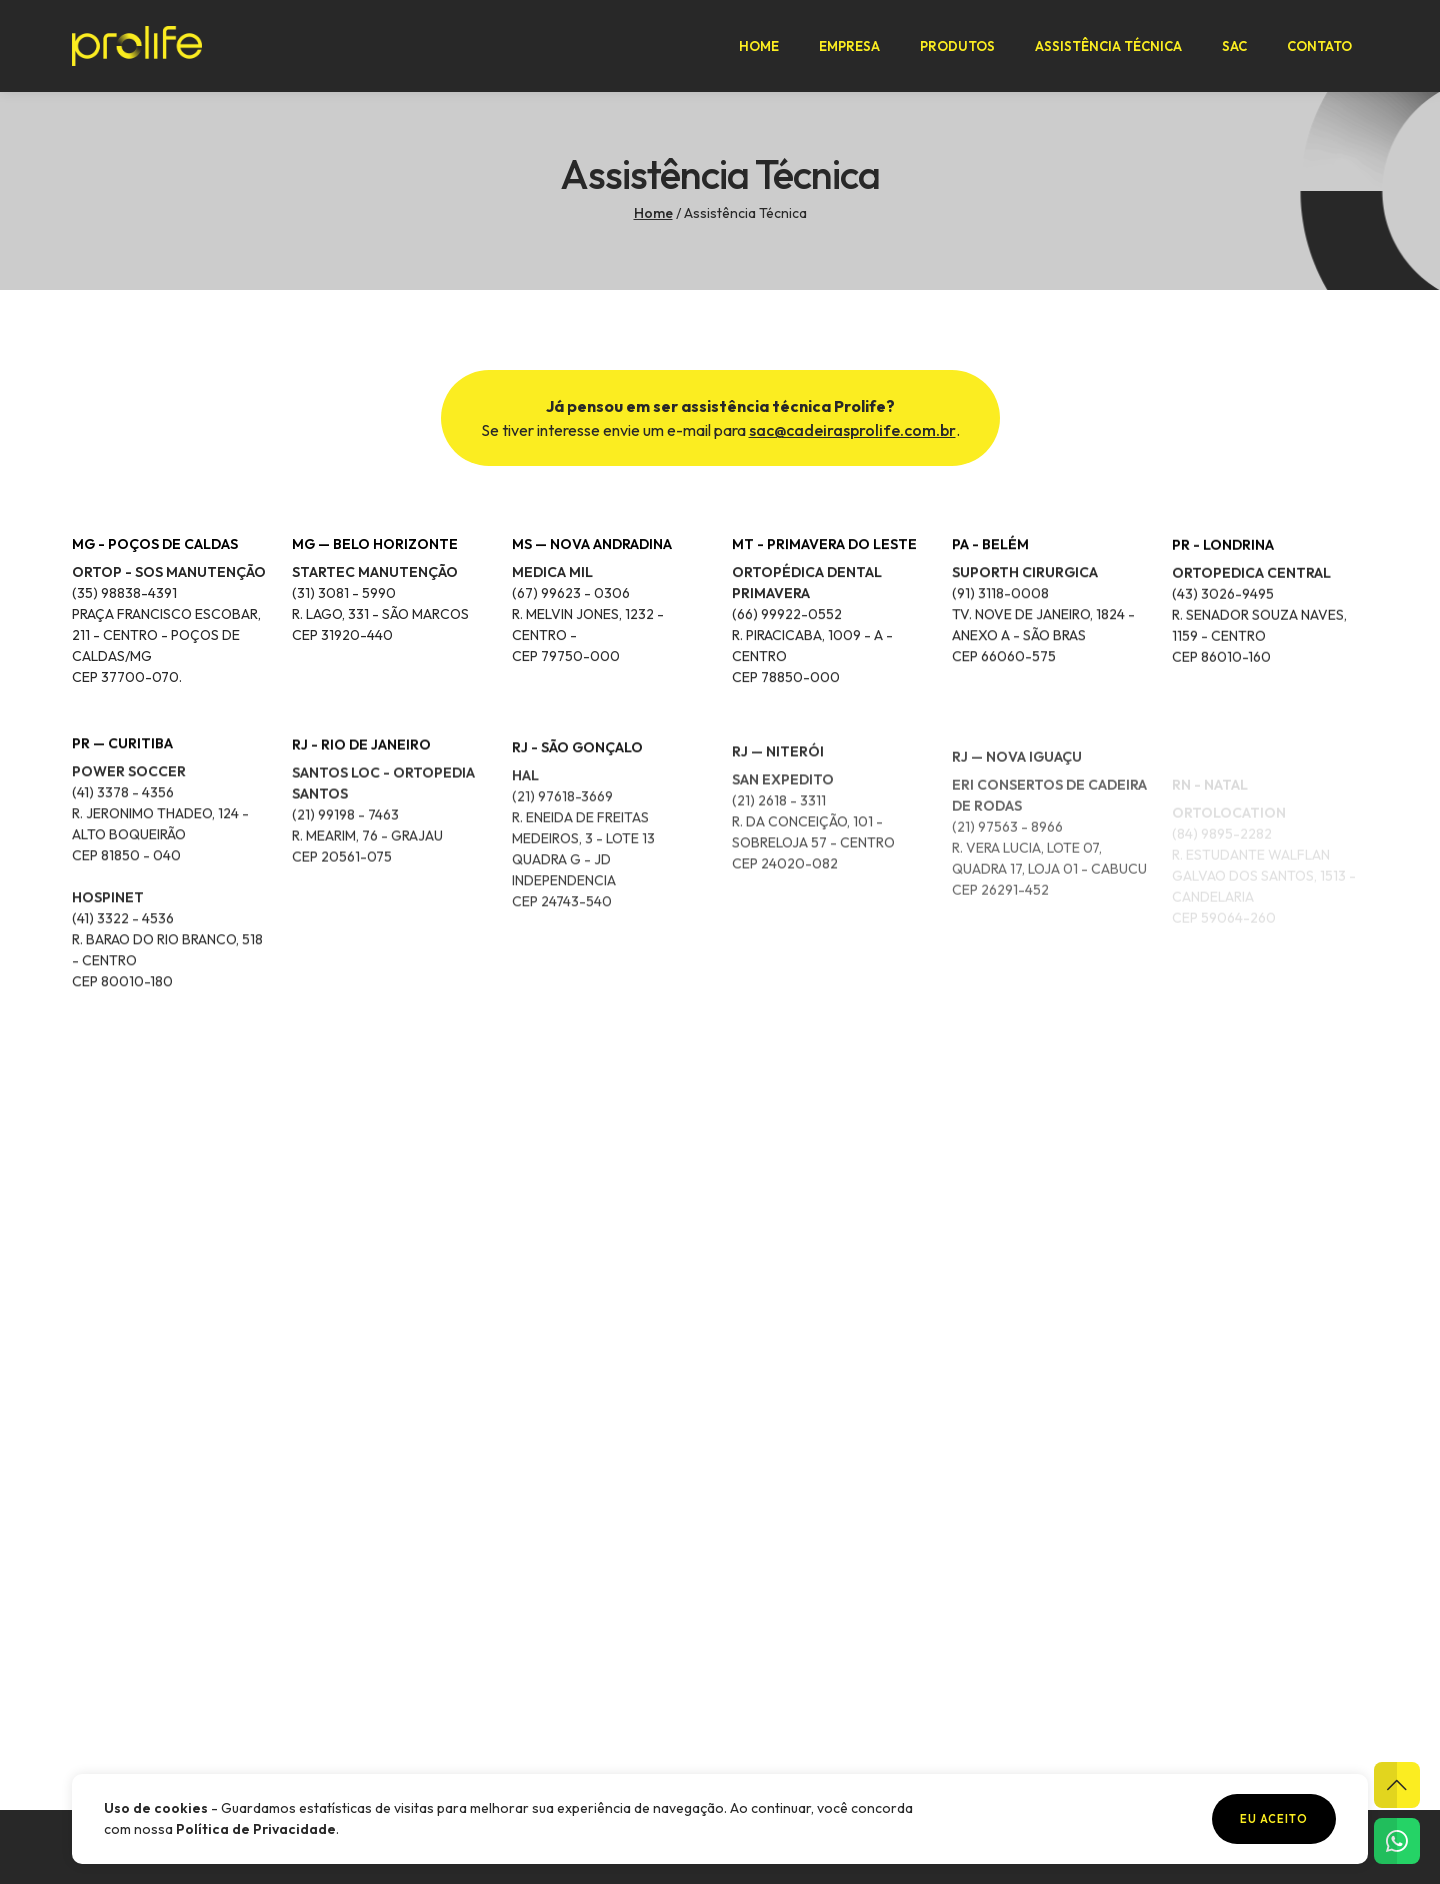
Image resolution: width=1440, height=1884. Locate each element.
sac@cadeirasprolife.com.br (852, 430)
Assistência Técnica (1108, 46)
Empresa (849, 46)
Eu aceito (1274, 1819)
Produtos (957, 46)
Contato (1319, 46)
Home (759, 46)
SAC (1234, 46)
